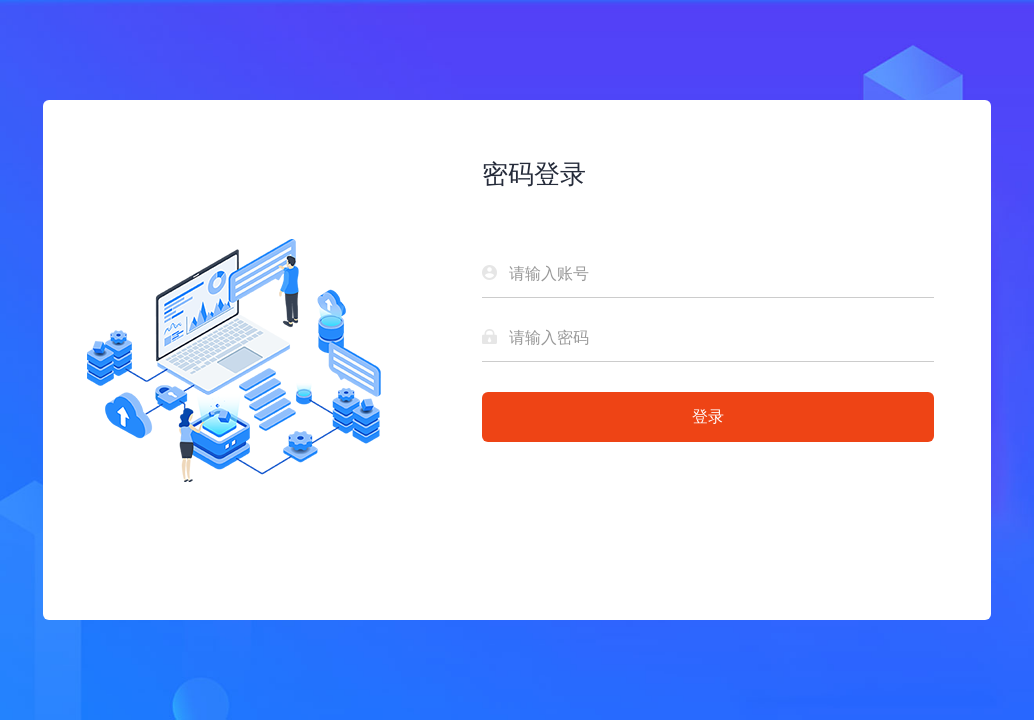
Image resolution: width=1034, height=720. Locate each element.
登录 (708, 416)
